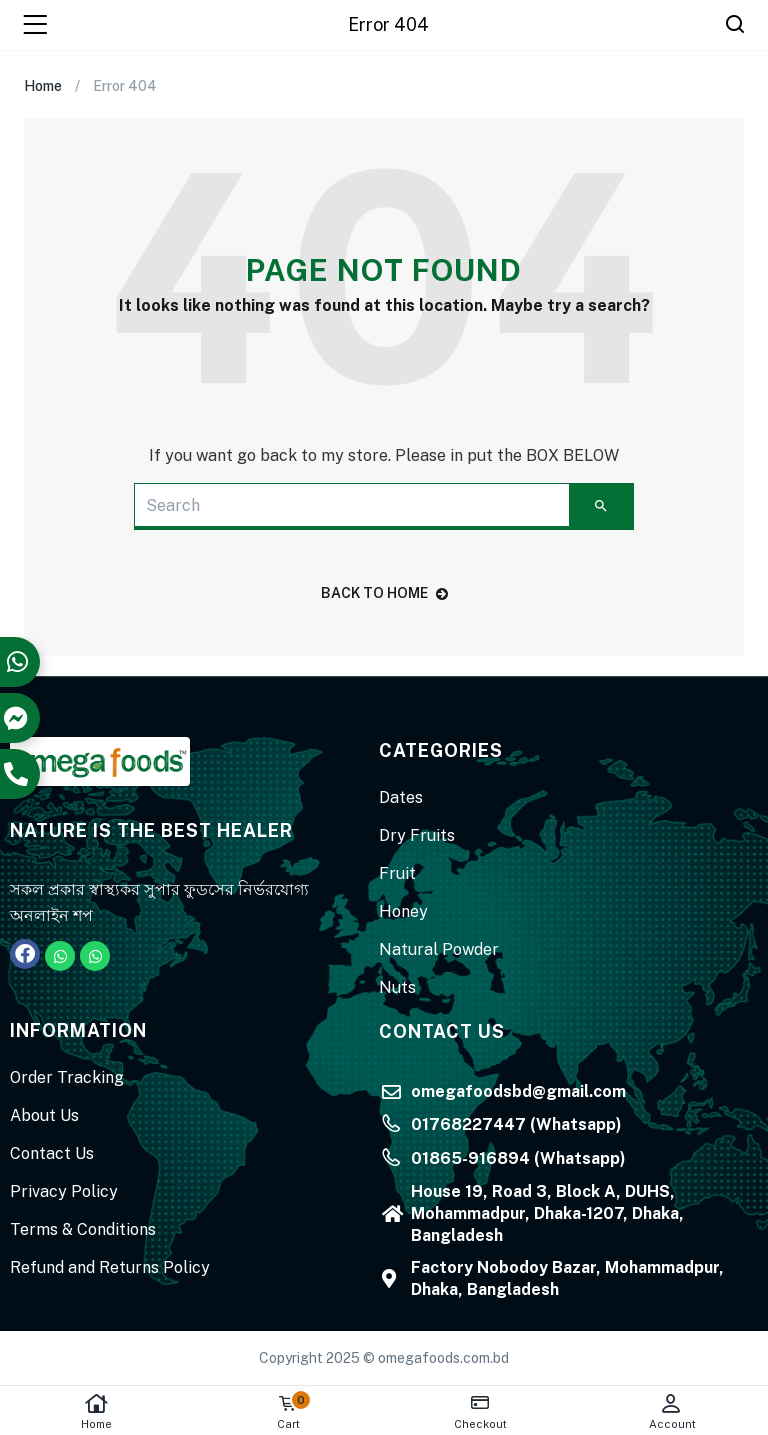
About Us (44, 1115)
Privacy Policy (64, 1191)
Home (96, 1411)
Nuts (397, 987)
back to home (384, 593)
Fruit (397, 873)
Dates (401, 797)
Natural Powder (439, 949)
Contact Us (52, 1153)
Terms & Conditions (83, 1229)
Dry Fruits (417, 835)
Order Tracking (67, 1077)
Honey (403, 911)
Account (672, 1411)
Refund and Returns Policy (110, 1267)
